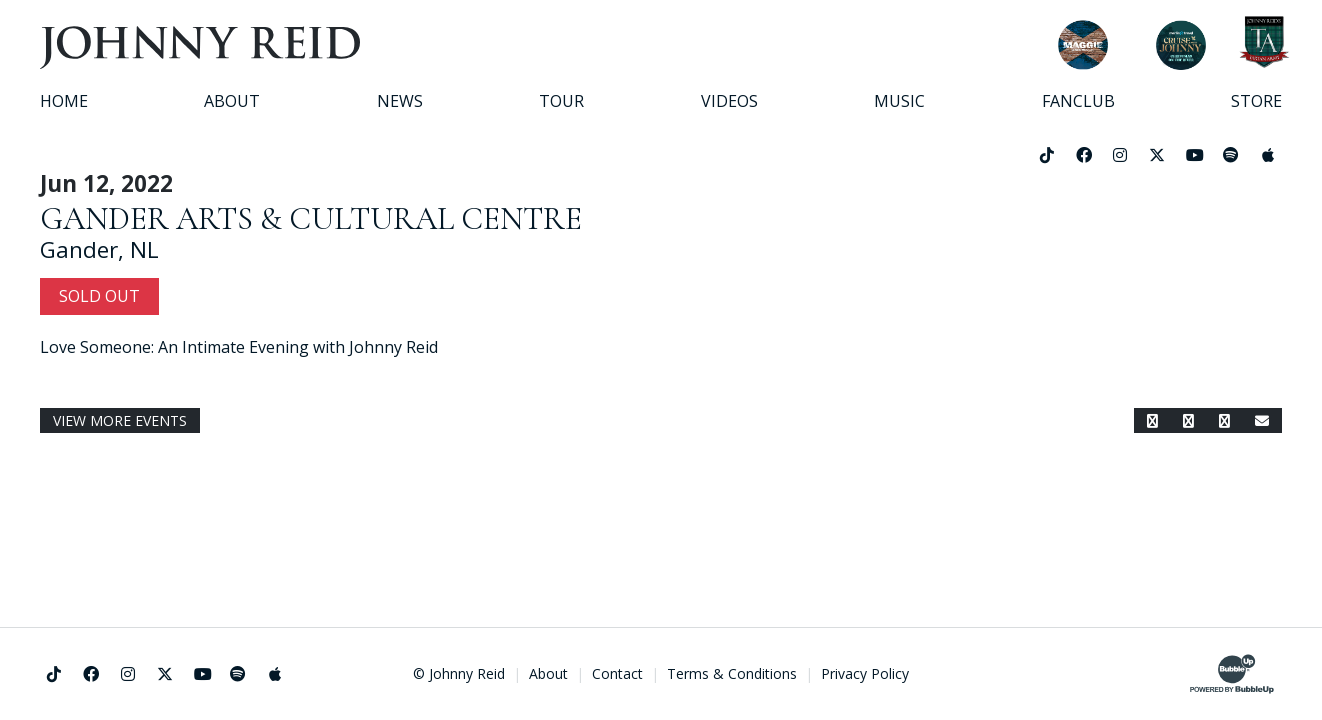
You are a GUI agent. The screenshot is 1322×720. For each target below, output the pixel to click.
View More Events (120, 420)
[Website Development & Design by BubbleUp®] (1232, 674)
